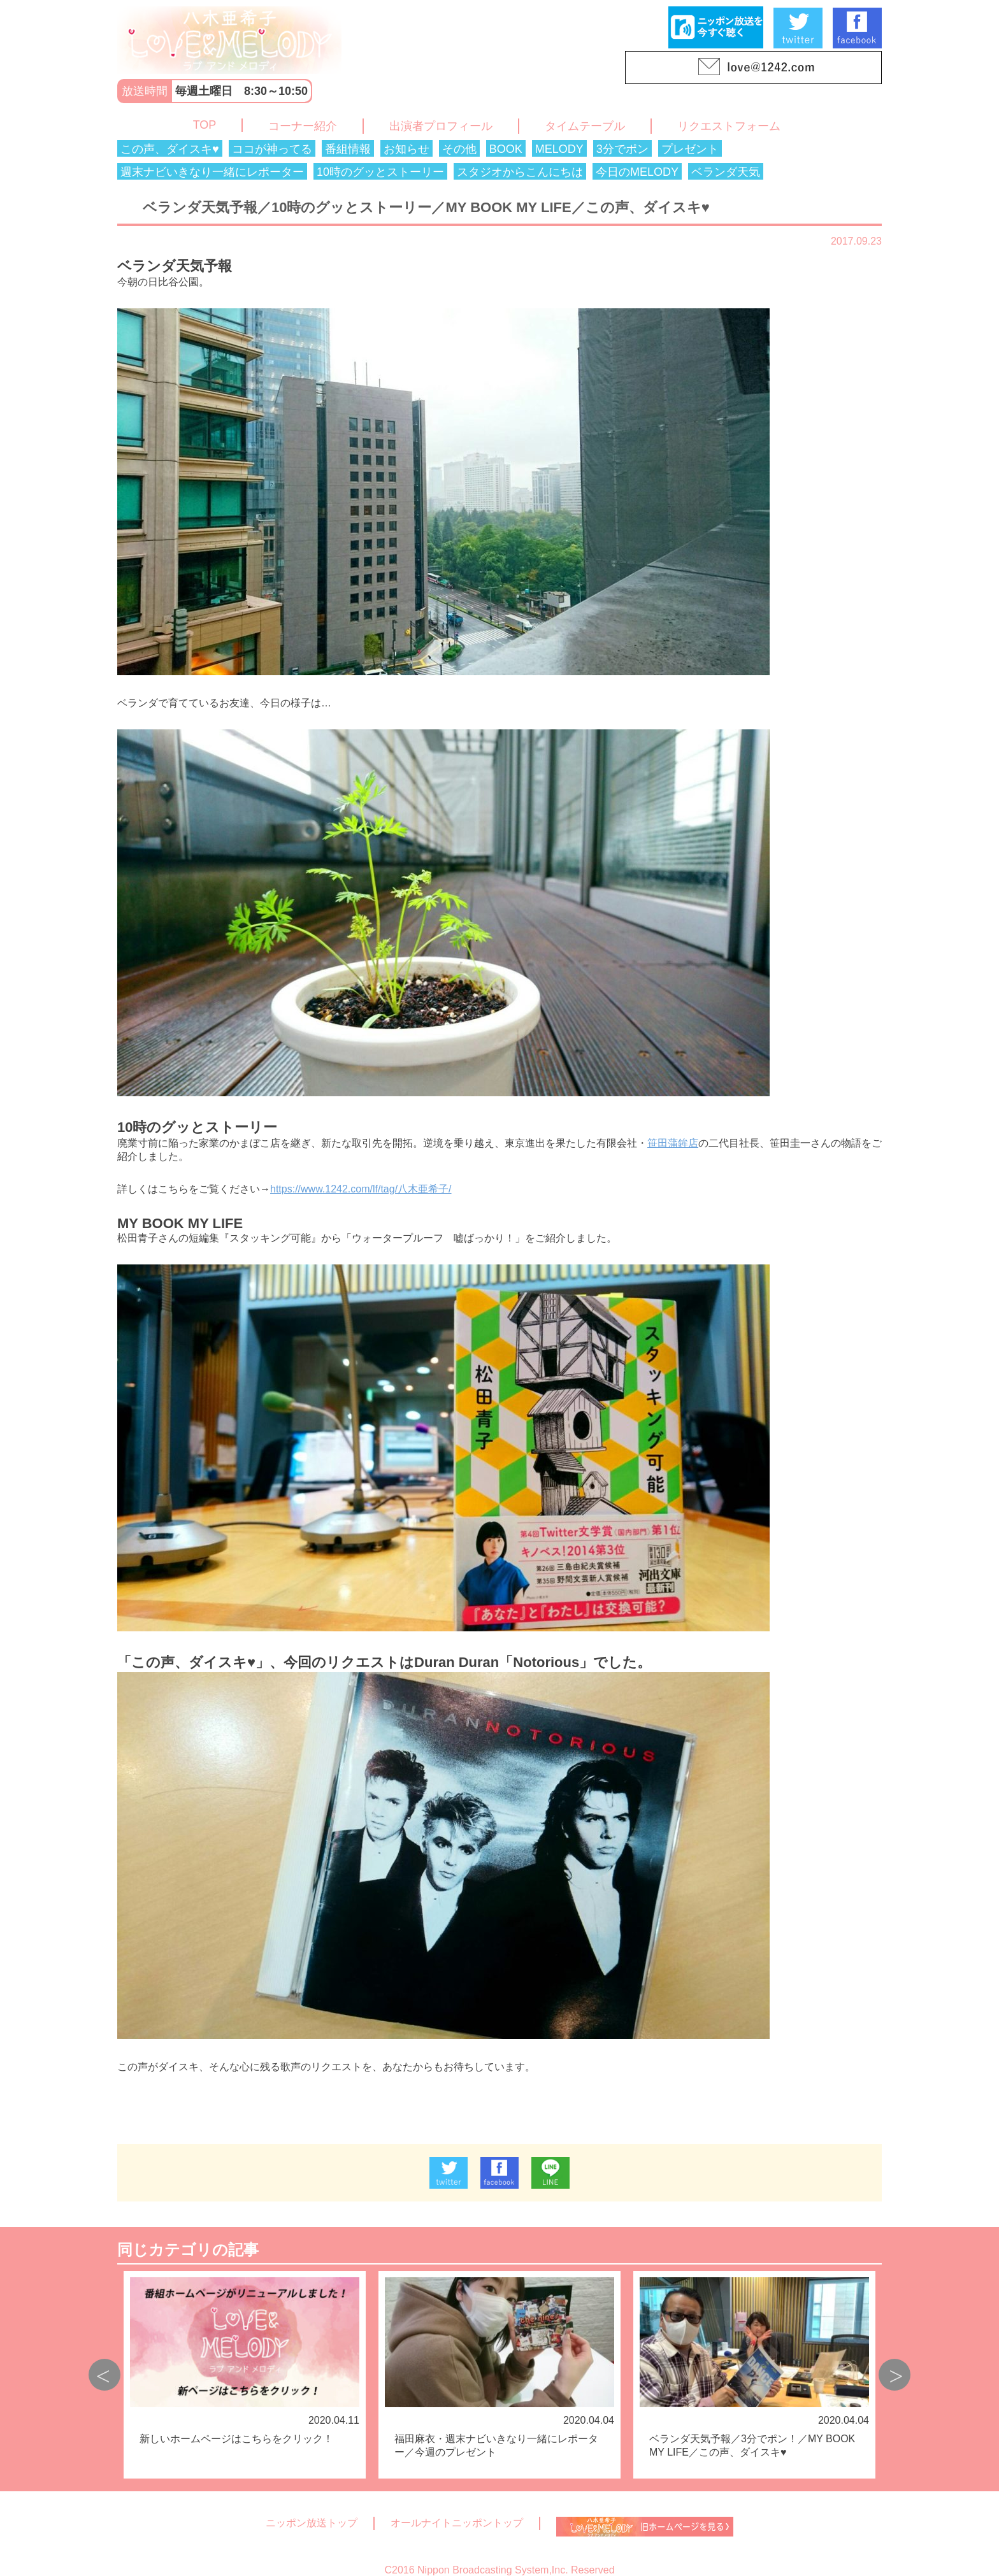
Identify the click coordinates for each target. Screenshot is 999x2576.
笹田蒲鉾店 (672, 1143)
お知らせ (406, 149)
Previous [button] (104, 2375)
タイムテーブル (585, 126)
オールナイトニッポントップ (457, 2522)
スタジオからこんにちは (520, 172)
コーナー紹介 (302, 126)
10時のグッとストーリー (380, 172)
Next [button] (894, 2375)
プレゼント (690, 149)
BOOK (505, 149)
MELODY (559, 149)
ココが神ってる (272, 149)
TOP (205, 124)
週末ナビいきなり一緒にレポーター (212, 172)
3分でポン (622, 149)
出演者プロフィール (440, 126)
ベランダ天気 (725, 172)
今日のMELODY (637, 172)
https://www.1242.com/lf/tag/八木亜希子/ (361, 1189)
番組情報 (348, 149)
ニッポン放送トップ (311, 2522)
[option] (245, 2375)
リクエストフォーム (728, 126)
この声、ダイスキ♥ (169, 149)
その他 (459, 149)
